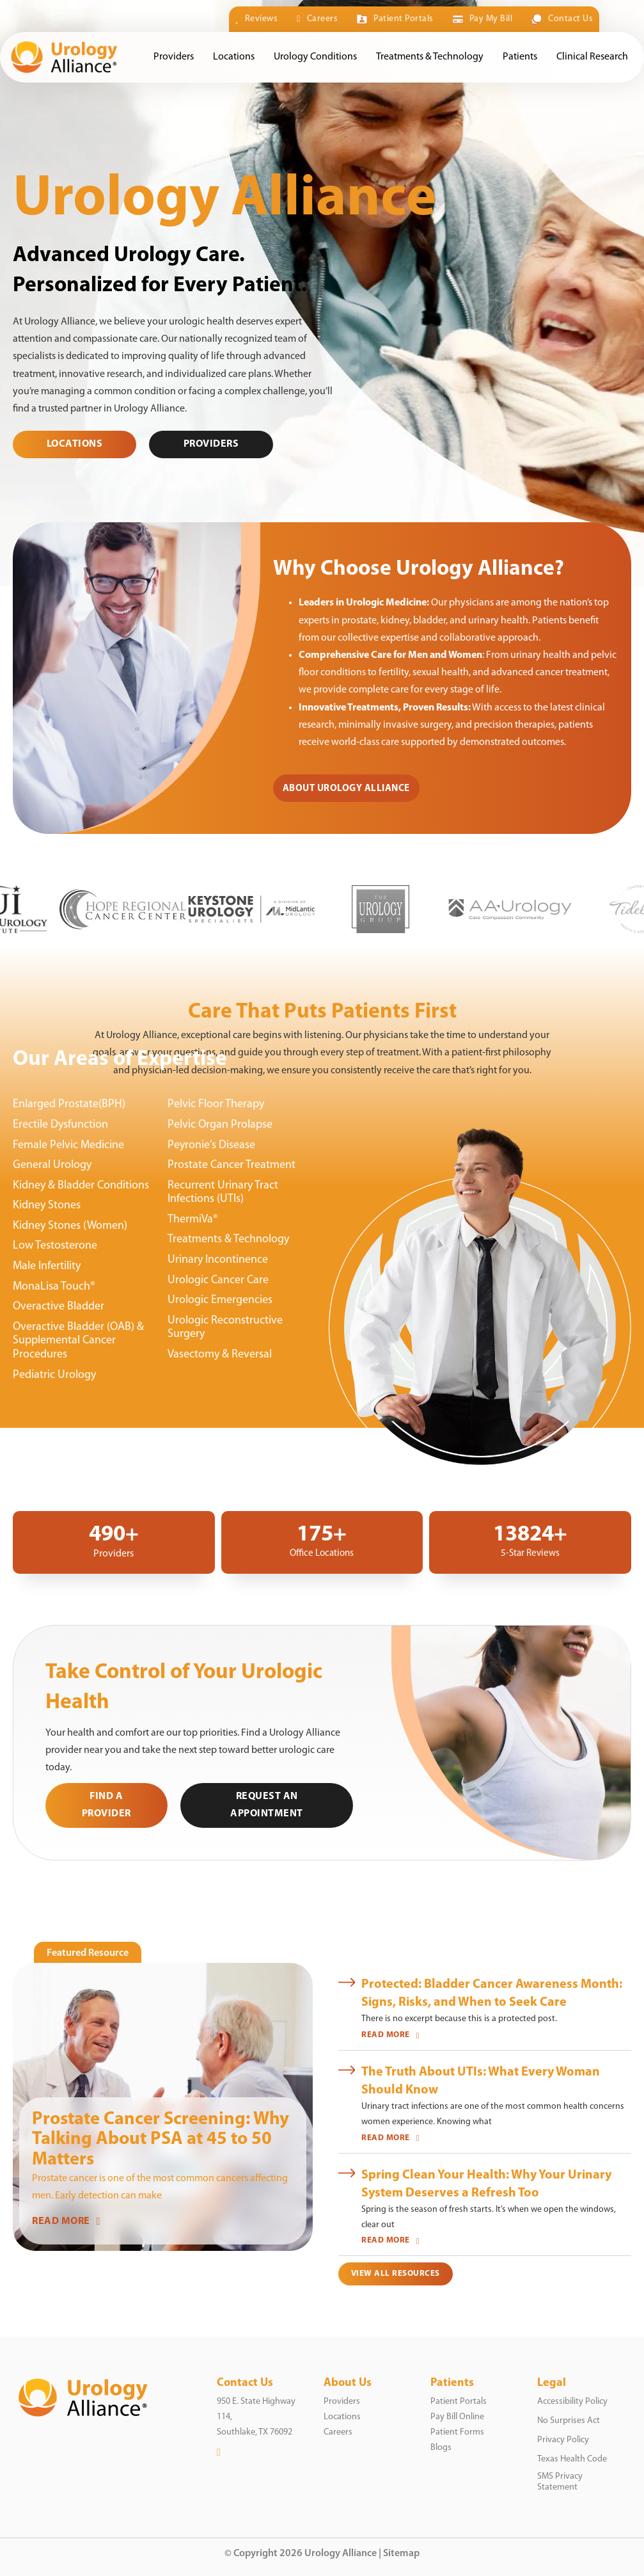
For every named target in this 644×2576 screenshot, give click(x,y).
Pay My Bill (482, 19)
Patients (520, 57)
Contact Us (562, 19)
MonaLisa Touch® (54, 1287)
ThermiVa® (193, 1219)
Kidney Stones (47, 1205)
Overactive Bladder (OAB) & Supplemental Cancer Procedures (78, 1341)
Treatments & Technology (429, 57)
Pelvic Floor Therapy (216, 1104)
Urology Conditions (315, 57)
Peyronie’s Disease (211, 1145)
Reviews (256, 19)
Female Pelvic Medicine (68, 1145)
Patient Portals (395, 19)
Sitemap (401, 2553)
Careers (317, 19)
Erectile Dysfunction (60, 1125)
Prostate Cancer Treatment (231, 1165)
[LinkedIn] (219, 2452)
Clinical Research (592, 57)
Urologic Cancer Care (218, 1280)
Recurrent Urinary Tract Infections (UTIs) (223, 1193)
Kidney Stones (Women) (70, 1226)
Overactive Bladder (58, 1306)
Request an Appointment (266, 1805)
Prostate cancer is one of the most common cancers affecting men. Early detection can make (160, 2187)
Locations (234, 57)
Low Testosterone (55, 1246)
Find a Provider (106, 1805)
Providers (173, 57)
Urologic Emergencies (220, 1300)
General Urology (52, 1165)
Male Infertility (47, 1266)
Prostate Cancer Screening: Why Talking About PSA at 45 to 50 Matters (160, 2140)
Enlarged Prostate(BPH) (69, 1104)
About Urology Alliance (346, 789)
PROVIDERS (211, 444)
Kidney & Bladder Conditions (81, 1186)
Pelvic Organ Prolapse (220, 1125)
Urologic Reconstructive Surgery (225, 1328)
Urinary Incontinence (218, 1260)
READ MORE (66, 2221)
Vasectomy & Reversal (220, 1354)
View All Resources (395, 2273)
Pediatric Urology (54, 1375)
